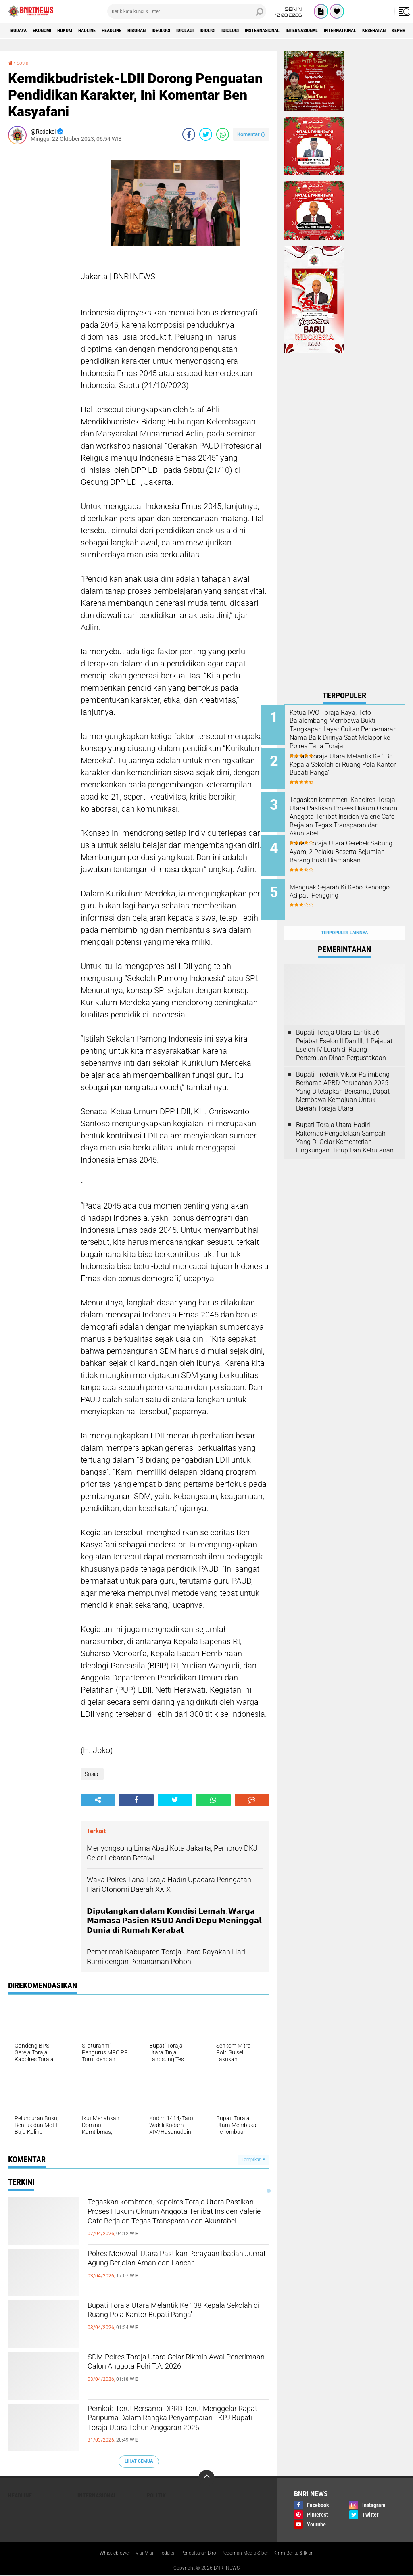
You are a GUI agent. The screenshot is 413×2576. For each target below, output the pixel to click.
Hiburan (173, 30)
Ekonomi (51, 30)
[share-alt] (98, 1800)
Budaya (21, 30)
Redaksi (159, 2553)
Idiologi (292, 30)
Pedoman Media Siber (250, 2553)
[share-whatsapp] (222, 134)
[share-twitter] (205, 134)
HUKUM (80, 30)
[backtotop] (206, 2478)
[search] (186, 11)
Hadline (108, 30)
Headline (140, 30)
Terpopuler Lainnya (344, 915)
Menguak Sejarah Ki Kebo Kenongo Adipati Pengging (350, 880)
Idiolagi (234, 30)
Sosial (24, 62)
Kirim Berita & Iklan (306, 2553)
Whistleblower (101, 2553)
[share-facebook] (188, 134)
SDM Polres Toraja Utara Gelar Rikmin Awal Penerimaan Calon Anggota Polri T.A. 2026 (174, 2372)
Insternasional (333, 30)
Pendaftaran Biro (196, 2553)
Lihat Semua (139, 2461)
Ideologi (204, 30)
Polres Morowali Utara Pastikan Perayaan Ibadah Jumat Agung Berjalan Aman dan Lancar (177, 2269)
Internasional (383, 30)
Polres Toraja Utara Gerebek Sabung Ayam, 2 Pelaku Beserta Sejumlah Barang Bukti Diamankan (352, 847)
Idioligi (263, 30)
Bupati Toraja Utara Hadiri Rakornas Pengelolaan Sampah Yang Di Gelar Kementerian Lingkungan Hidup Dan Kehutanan (345, 1119)
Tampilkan (253, 2159)
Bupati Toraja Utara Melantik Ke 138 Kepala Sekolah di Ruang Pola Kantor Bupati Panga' (172, 2320)
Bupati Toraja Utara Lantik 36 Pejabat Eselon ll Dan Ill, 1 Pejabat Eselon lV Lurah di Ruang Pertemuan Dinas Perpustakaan (344, 1027)
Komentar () (251, 134)
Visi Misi (134, 2553)
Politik (156, 2495)
